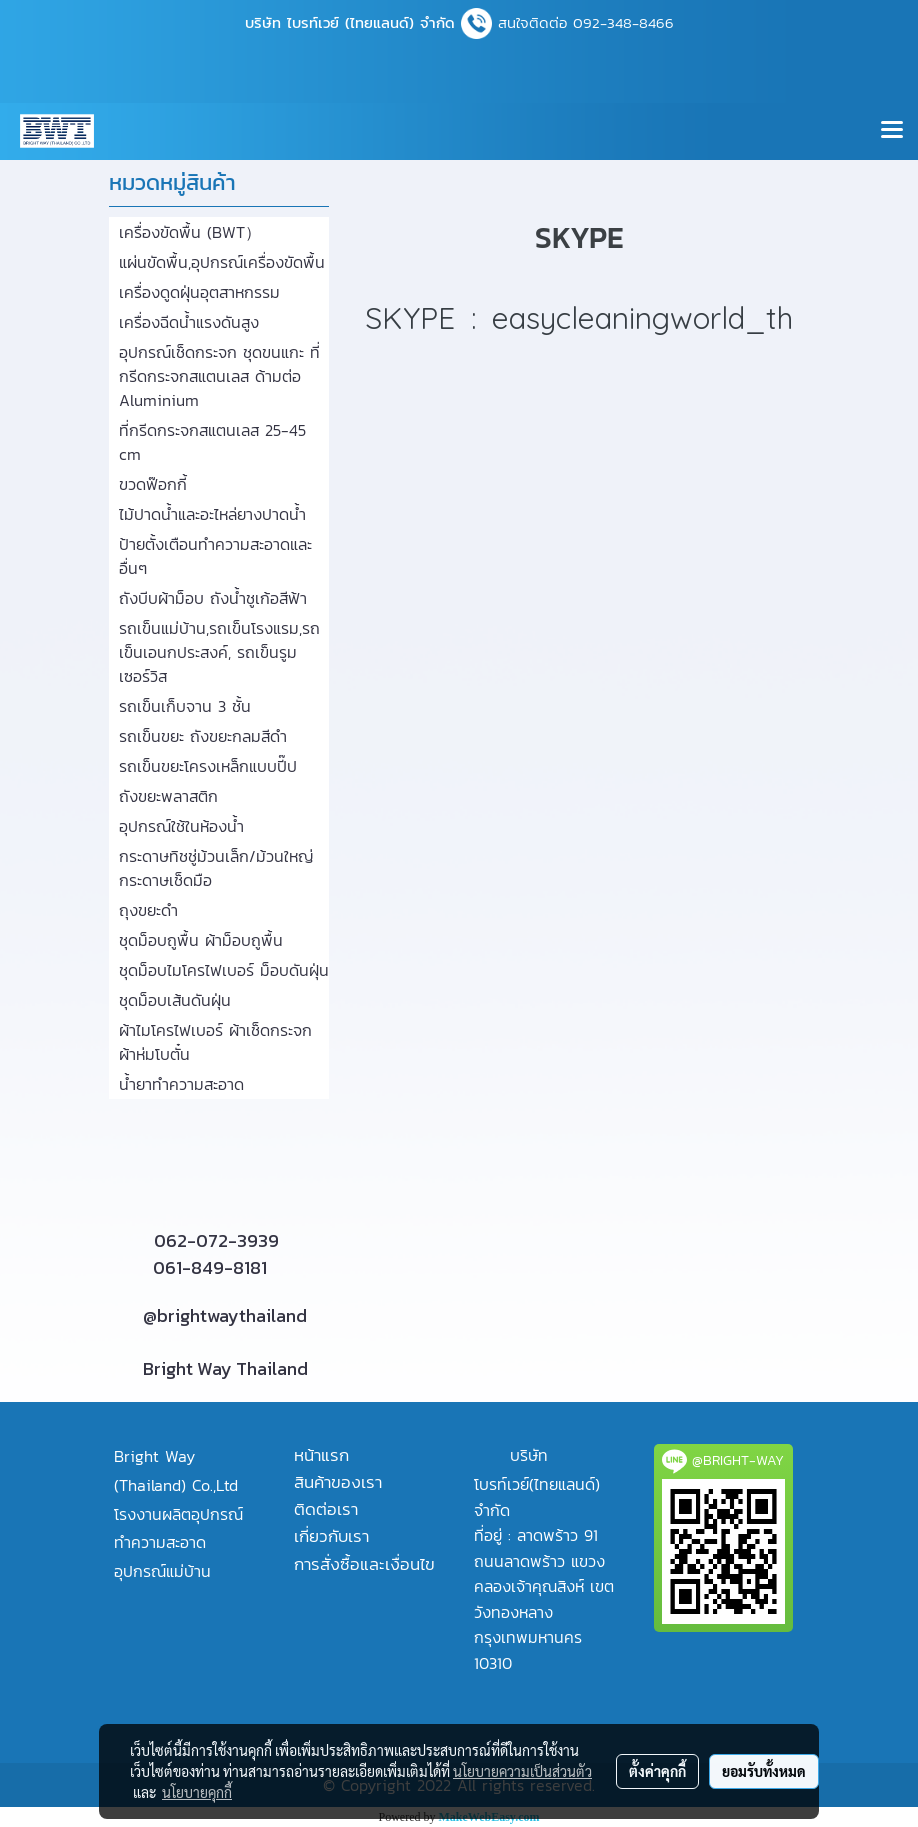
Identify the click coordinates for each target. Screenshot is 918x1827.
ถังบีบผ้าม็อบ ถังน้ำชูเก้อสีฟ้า (213, 598)
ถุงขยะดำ (148, 910)
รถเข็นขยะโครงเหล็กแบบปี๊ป (208, 766)
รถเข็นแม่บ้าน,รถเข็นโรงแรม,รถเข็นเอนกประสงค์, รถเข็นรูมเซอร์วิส (219, 652)
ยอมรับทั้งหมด (764, 1771)
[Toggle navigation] (892, 131)
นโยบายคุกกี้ (197, 1792)
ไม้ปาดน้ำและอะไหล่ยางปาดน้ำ (212, 514)
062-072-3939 (216, 1240)
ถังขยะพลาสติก (168, 796)
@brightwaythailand (225, 1315)
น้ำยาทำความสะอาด (181, 1084)
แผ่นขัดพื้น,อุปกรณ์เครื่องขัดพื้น (222, 262)
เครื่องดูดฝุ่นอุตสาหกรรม (199, 292)
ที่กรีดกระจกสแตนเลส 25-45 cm (212, 442)
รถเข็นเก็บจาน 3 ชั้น (185, 706)
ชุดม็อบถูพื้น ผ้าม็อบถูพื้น (201, 940)
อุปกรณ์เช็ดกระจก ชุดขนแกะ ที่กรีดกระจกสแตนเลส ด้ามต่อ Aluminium (219, 376)
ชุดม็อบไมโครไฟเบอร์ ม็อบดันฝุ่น (224, 970)
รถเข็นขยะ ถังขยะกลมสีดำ (203, 736)
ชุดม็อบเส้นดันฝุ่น (175, 1000)
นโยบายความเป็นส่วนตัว (522, 1771)
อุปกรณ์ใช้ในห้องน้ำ (181, 826)
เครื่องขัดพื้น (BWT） (190, 232)
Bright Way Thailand (225, 1368)
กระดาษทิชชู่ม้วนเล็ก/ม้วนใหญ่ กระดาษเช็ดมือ (216, 868)
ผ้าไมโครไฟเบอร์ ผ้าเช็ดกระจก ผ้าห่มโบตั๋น (215, 1042)
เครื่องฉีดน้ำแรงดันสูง (189, 322)
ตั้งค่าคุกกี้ (657, 1771)
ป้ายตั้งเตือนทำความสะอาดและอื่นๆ (215, 556)
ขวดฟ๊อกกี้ (153, 484)
